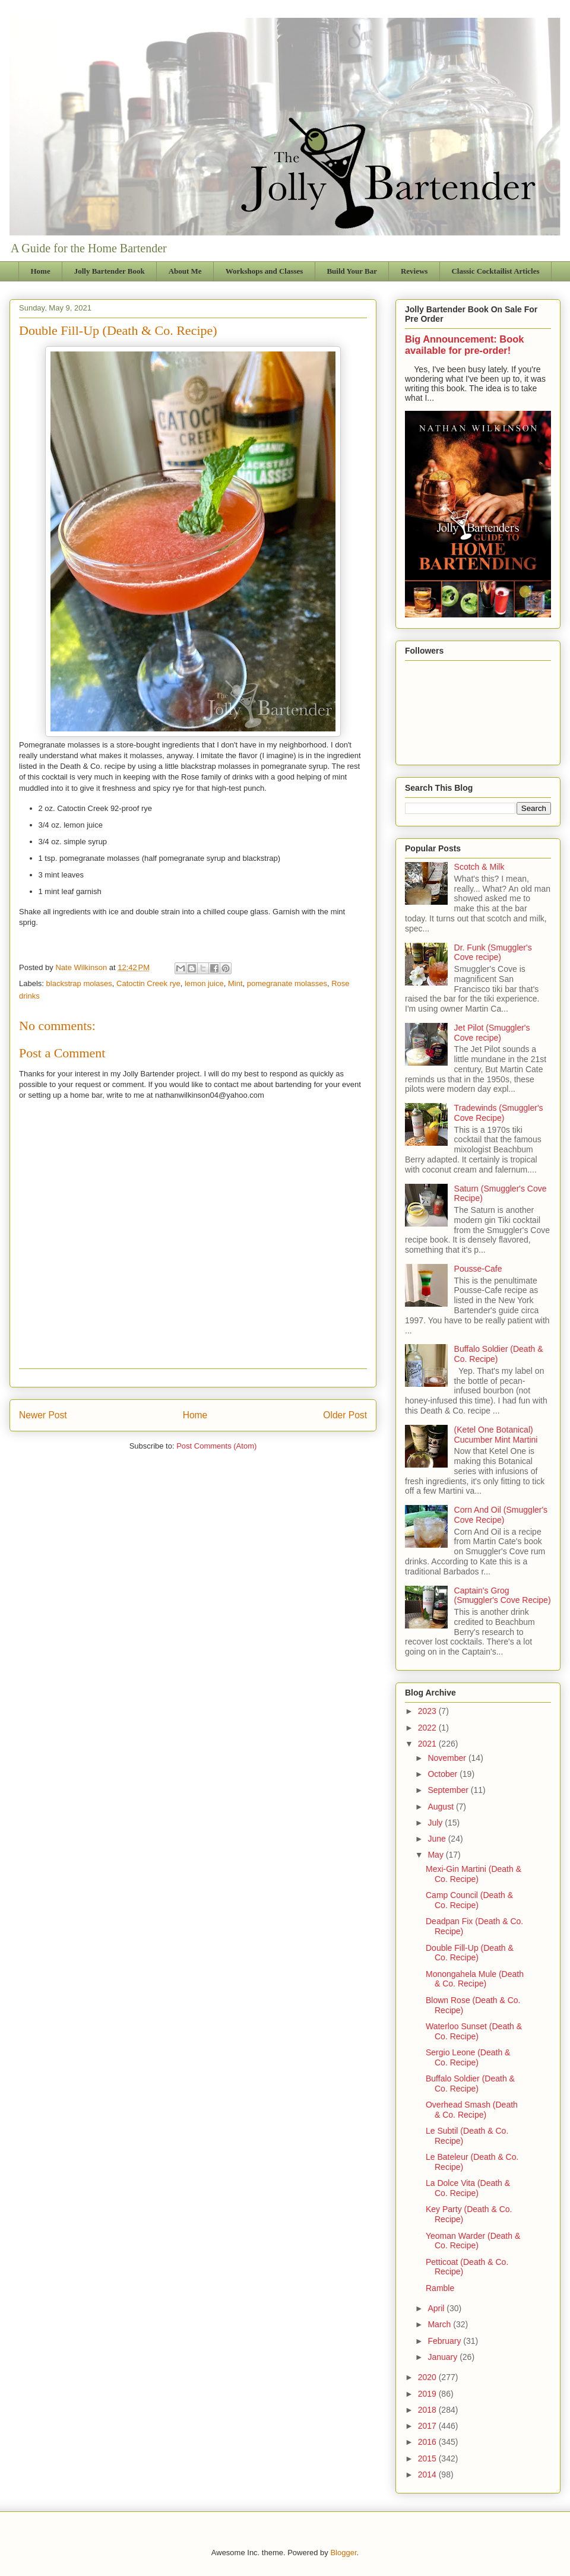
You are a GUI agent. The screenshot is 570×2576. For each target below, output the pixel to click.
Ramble (440, 2288)
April (437, 2308)
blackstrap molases (79, 983)
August (441, 1806)
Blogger (343, 2552)
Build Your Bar (352, 271)
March (440, 2324)
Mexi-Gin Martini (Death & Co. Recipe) (473, 1874)
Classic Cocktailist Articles (495, 271)
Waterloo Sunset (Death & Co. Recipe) (474, 2031)
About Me (185, 271)
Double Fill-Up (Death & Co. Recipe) (470, 1953)
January (444, 2357)
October (444, 1774)
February (445, 2341)
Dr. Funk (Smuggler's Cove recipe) (493, 952)
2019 (428, 2393)
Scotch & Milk (479, 867)
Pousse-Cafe (478, 1268)
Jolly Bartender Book (109, 271)
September (449, 1790)
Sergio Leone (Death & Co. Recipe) (468, 2057)
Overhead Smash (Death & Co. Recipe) (472, 2109)
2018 (428, 2410)
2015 (428, 2458)
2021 (428, 1743)
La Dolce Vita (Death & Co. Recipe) (468, 2188)
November (448, 1758)
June (438, 1838)
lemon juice (204, 983)
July (436, 1822)
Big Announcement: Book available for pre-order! (464, 345)
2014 (428, 2474)
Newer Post (43, 1415)
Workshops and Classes (264, 271)
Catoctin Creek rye (148, 983)
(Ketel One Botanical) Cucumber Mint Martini (496, 1434)
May (436, 1854)
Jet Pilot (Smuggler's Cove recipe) (492, 1033)
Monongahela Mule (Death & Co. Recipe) (475, 1979)
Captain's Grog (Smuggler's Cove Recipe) (502, 1595)
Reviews (414, 271)
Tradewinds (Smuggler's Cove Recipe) (498, 1113)
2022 (428, 1727)
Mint (235, 983)
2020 (428, 2377)
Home (40, 271)
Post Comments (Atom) (216, 1445)
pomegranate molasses (287, 983)
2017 (428, 2426)
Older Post (345, 1415)
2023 (428, 1711)
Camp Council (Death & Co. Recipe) (469, 1900)
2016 (428, 2442)
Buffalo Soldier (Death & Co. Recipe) (470, 2083)
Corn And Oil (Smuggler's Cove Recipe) (501, 1515)
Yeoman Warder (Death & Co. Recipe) (473, 2241)
